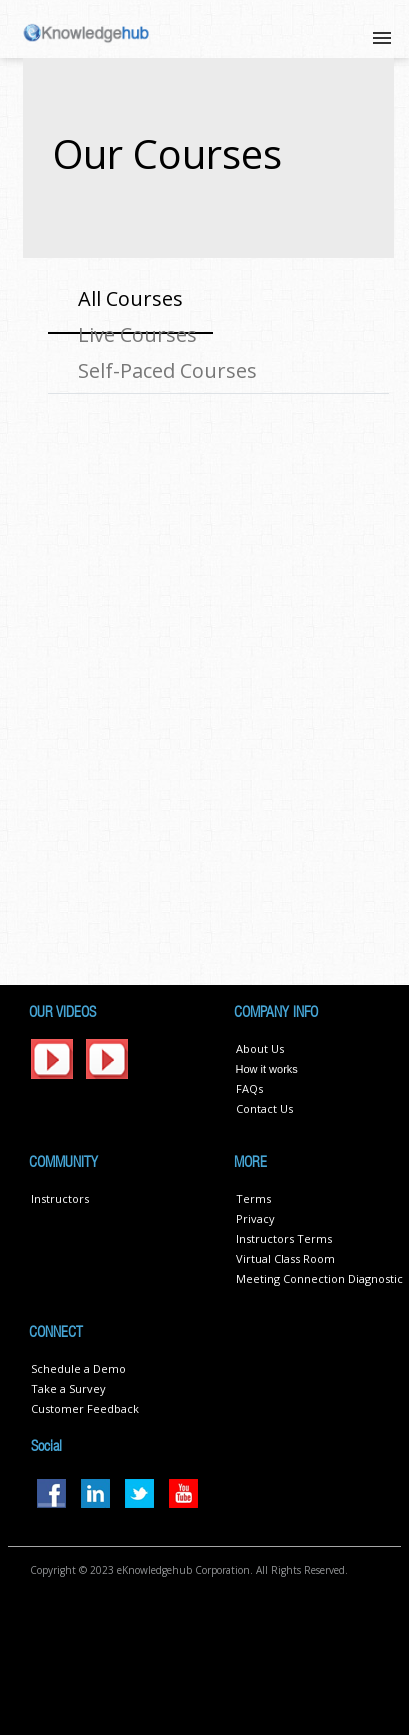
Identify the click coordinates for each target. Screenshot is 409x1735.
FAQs (249, 1088)
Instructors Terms (284, 1238)
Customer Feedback (85, 1408)
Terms (253, 1198)
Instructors (60, 1198)
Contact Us (264, 1108)
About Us (260, 1048)
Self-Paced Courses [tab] (167, 370)
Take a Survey (68, 1388)
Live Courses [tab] (137, 334)
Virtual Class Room (285, 1258)
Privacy (255, 1218)
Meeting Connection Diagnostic (319, 1278)
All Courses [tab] (130, 298)
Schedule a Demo (78, 1368)
